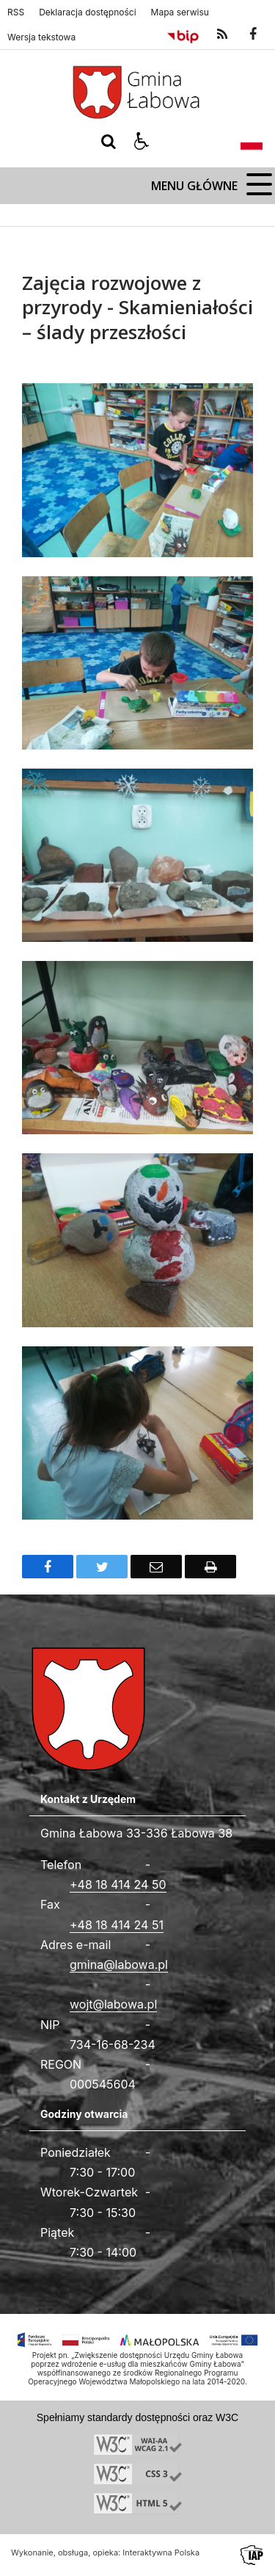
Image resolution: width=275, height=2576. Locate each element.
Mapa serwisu (180, 12)
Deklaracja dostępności (87, 12)
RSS (15, 12)
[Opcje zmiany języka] (251, 142)
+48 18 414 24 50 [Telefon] (118, 1884)
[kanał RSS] (222, 34)
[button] (141, 142)
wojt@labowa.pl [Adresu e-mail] (113, 2004)
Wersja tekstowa (41, 37)
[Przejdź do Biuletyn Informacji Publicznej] (183, 34)
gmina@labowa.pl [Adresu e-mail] (119, 1964)
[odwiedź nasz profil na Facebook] (253, 34)
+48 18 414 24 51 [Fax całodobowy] (117, 1925)
